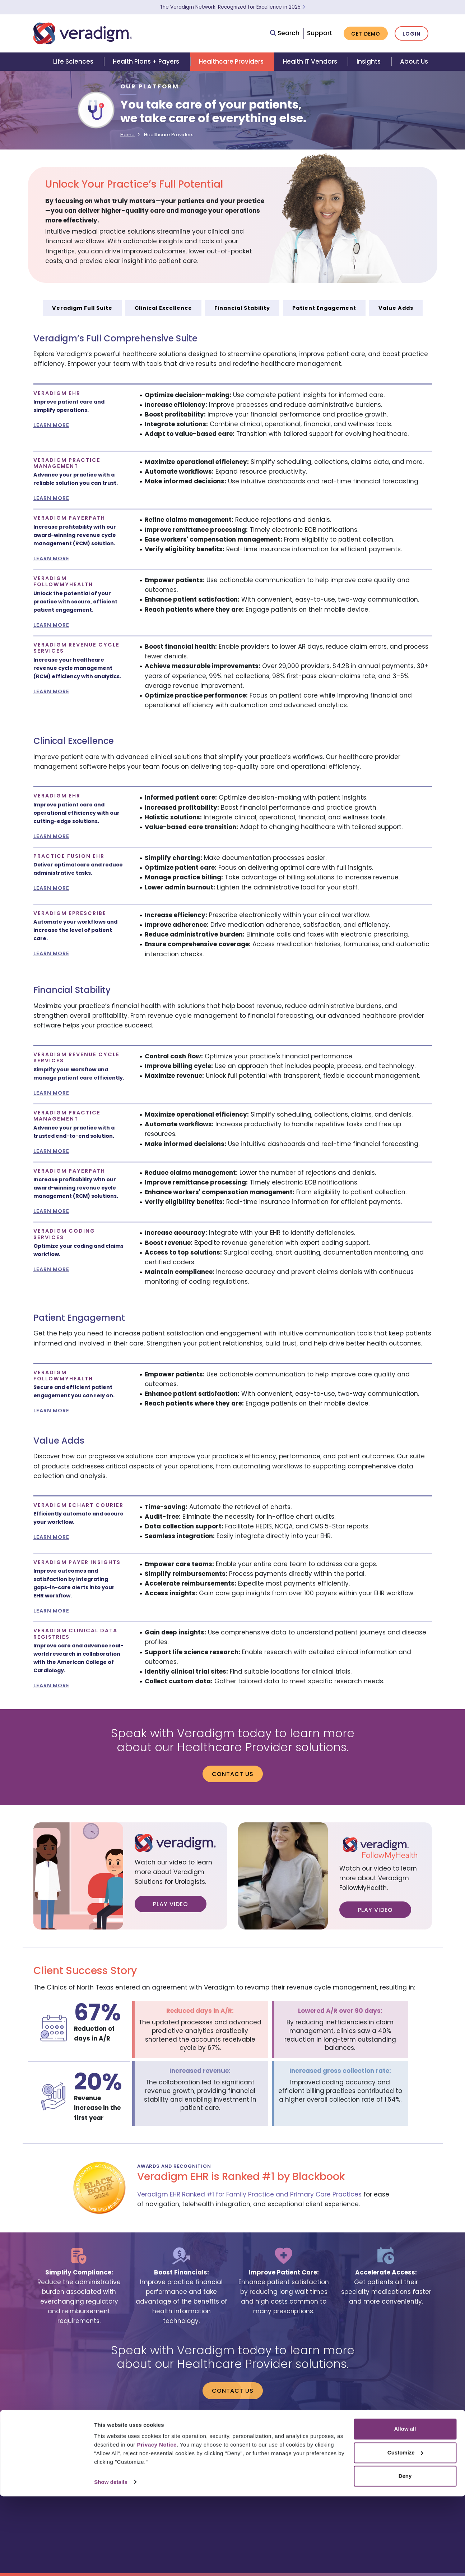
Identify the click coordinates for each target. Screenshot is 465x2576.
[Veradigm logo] (82, 33)
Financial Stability (242, 308)
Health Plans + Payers (146, 61)
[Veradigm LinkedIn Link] (360, 2472)
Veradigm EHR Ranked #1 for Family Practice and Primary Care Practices (249, 2194)
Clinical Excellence (163, 308)
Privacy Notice (157, 2525)
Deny (405, 2556)
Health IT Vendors (310, 61)
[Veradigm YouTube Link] (376, 2472)
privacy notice (379, 2436)
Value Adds (395, 308)
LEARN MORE (51, 425)
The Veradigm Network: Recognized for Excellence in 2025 (232, 7)
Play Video (170, 1904)
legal (351, 2436)
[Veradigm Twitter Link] (393, 2472)
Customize (405, 2532)
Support (319, 33)
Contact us (233, 1774)
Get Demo (365, 33)
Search (284, 33)
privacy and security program (396, 2444)
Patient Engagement (324, 308)
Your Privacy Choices (399, 2458)
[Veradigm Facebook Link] (426, 2472)
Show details (110, 2562)
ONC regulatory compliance (321, 2444)
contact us (328, 2436)
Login (411, 33)
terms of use (416, 2436)
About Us (414, 61)
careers (298, 2436)
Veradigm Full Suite (82, 308)
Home (127, 134)
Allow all (405, 2509)
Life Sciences (73, 61)
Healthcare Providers (231, 61)
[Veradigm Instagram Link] (409, 2472)
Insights (369, 61)
